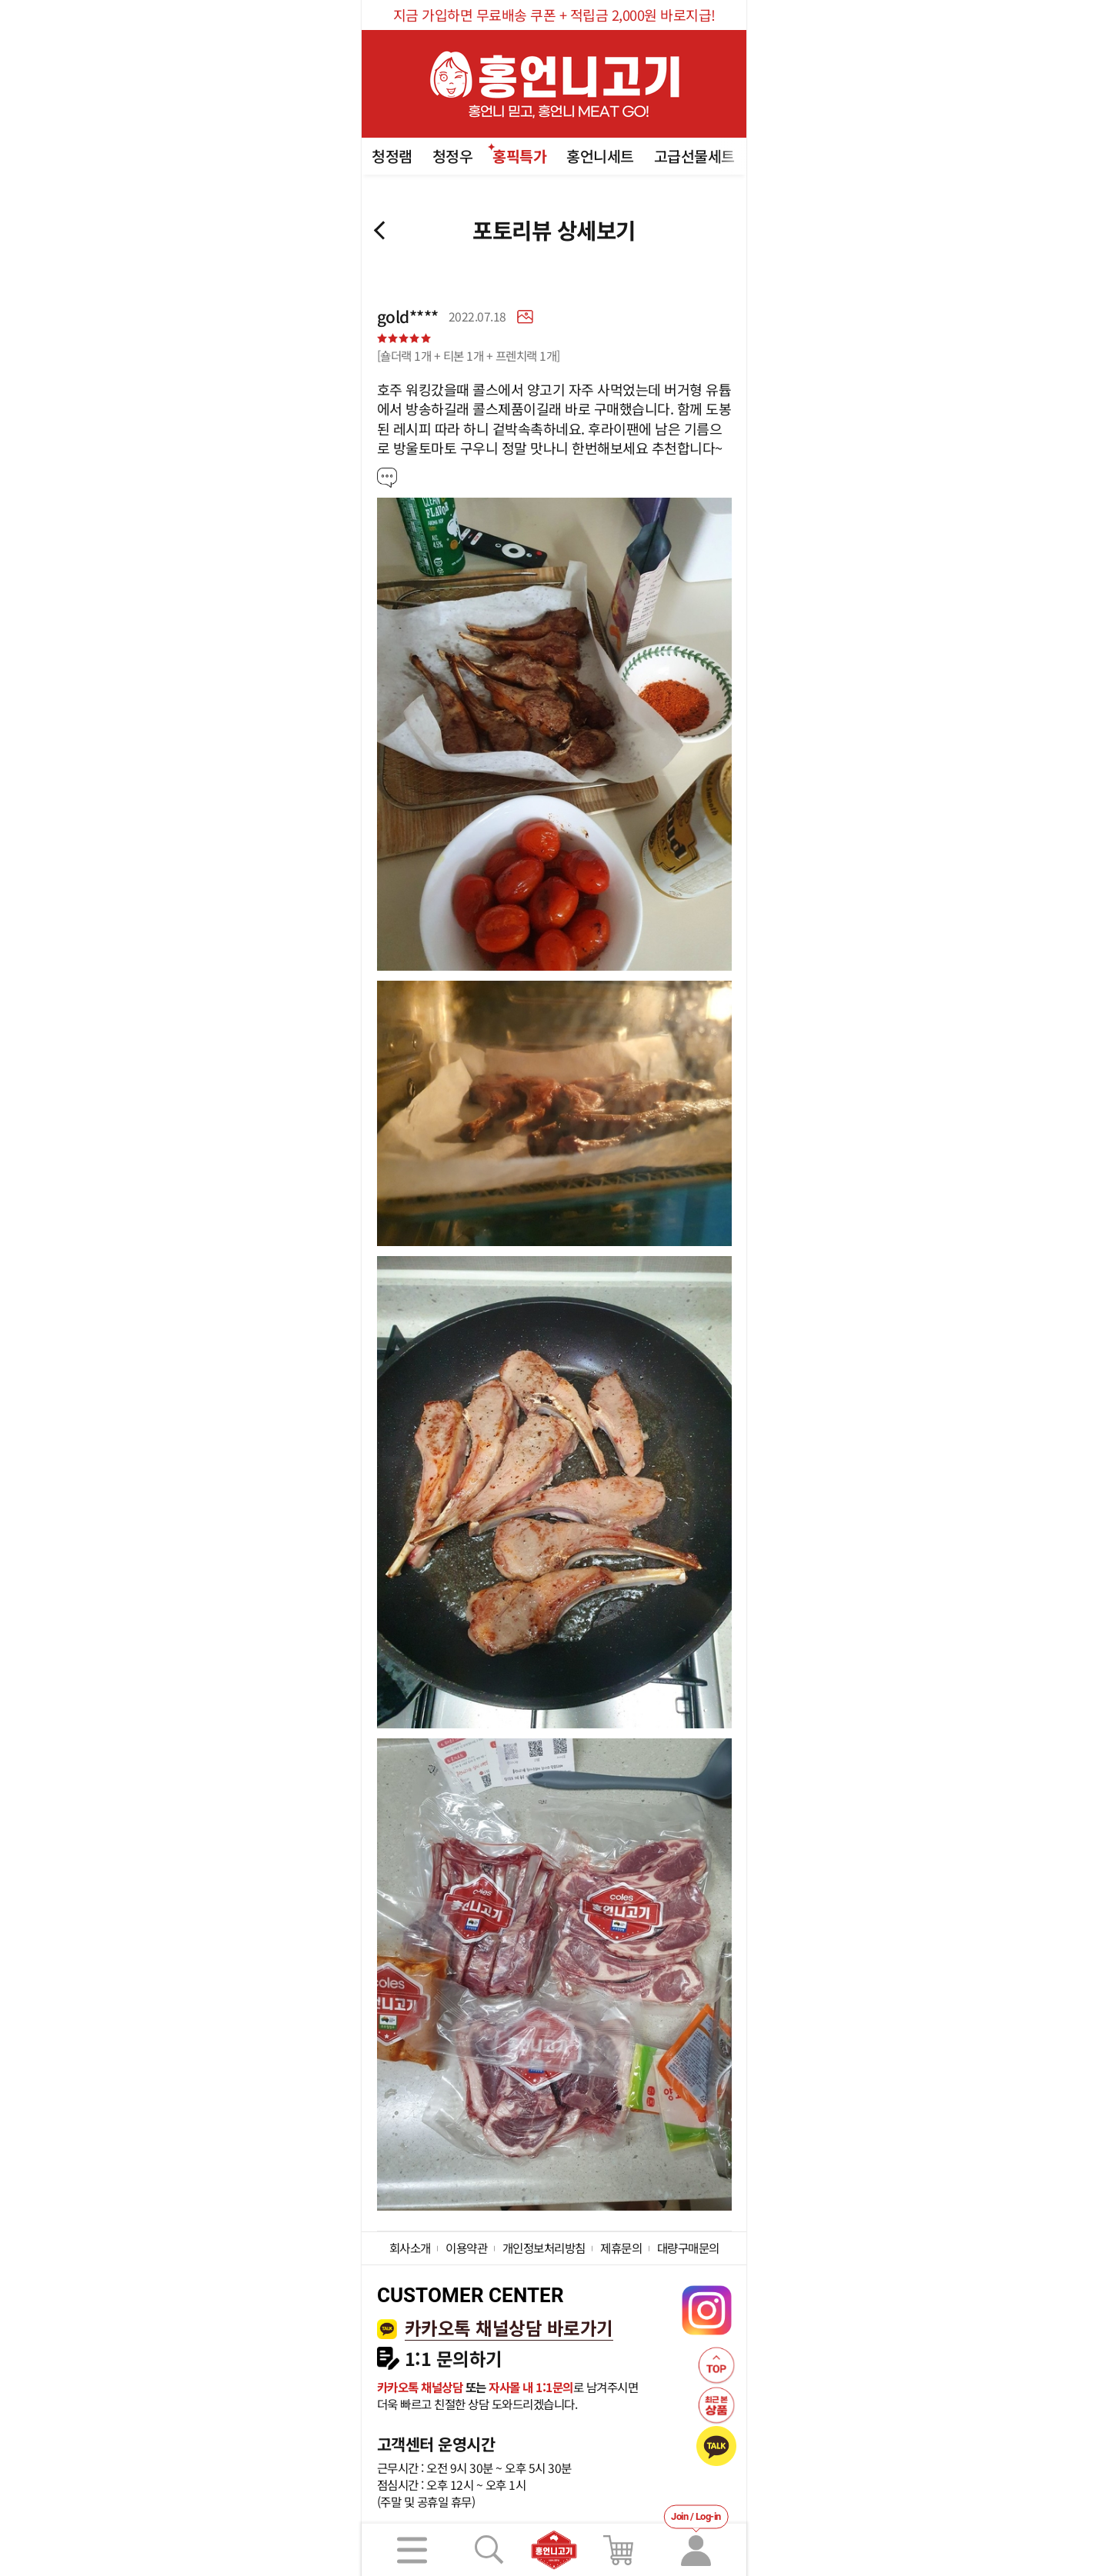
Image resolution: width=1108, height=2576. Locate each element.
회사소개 (410, 2247)
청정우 (452, 156)
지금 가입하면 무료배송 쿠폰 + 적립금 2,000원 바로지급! (554, 15)
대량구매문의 (688, 2247)
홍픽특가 (519, 156)
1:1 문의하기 (453, 2358)
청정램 (392, 156)
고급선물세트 (694, 156)
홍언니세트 (600, 156)
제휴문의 (621, 2247)
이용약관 (466, 2247)
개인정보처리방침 (544, 2247)
